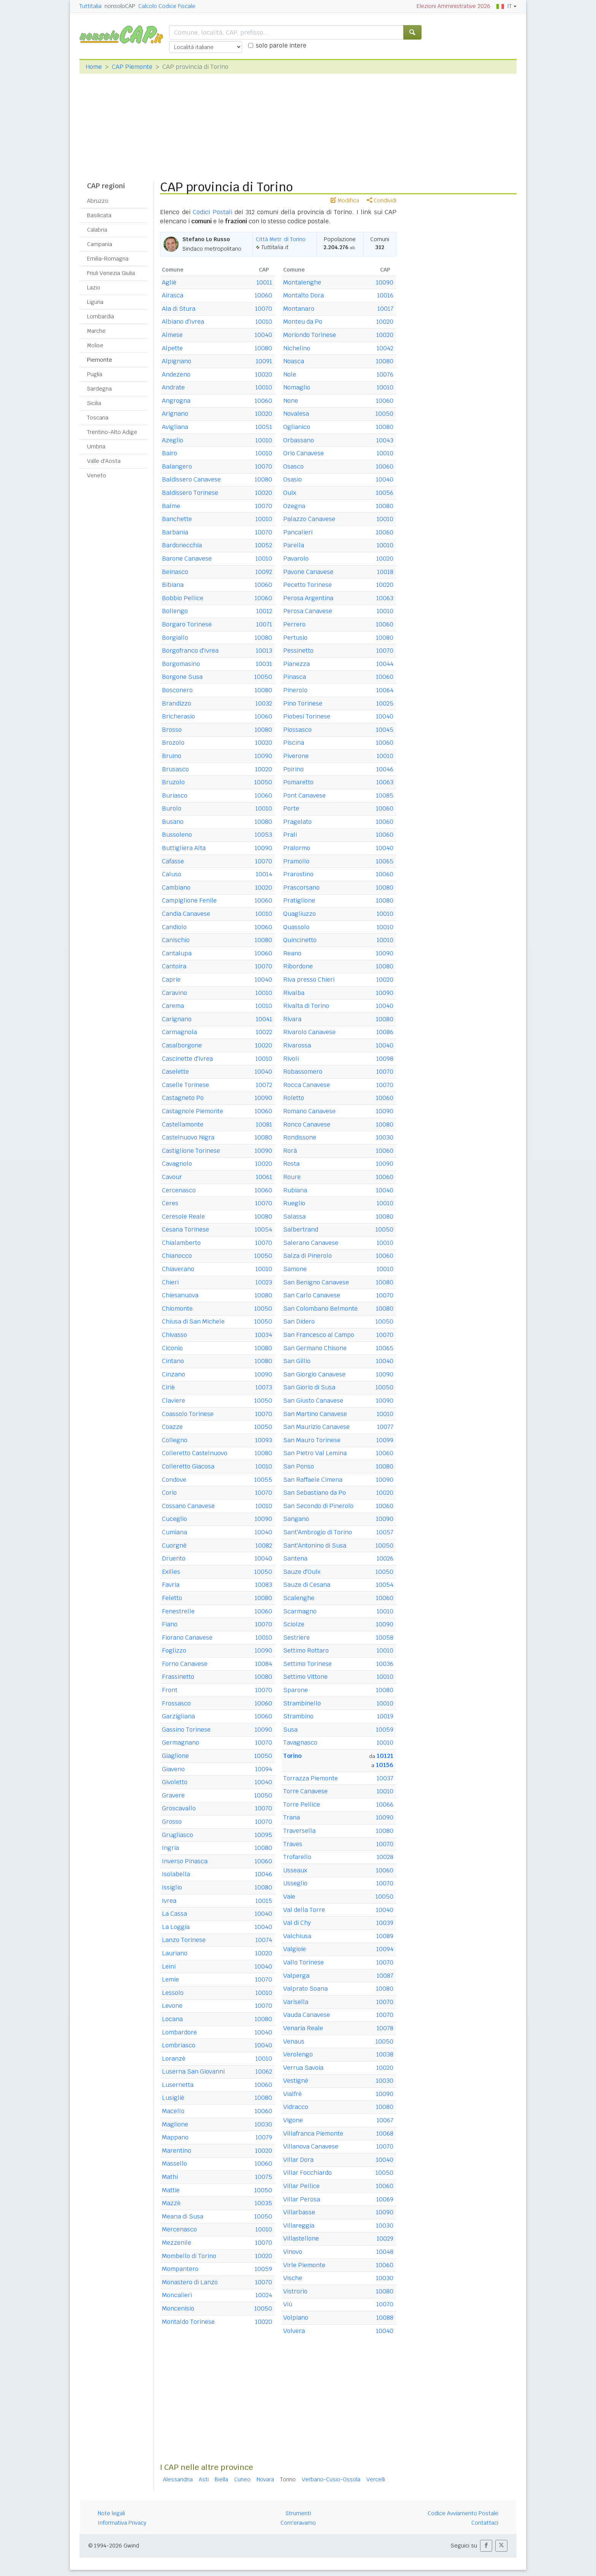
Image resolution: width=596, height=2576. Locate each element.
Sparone (295, 1690)
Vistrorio (295, 2291)
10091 (264, 361)
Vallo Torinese (303, 1962)
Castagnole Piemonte (192, 1111)
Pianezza (296, 664)
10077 (385, 1427)
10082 (263, 1545)
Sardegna (99, 388)
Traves (292, 1844)
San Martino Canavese (315, 1414)
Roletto (293, 1098)
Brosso (172, 730)
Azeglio (172, 440)
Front (170, 1690)
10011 (264, 282)
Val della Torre (304, 1910)
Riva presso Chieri (308, 980)
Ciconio (172, 1348)
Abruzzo (97, 200)
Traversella (299, 1831)
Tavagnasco (300, 1742)
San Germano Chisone (315, 1348)
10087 (385, 1976)
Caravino (174, 993)
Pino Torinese (302, 703)
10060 (263, 295)
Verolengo (298, 2054)
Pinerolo (295, 690)
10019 (385, 1716)
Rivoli (291, 1059)
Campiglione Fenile (189, 900)
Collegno (174, 1440)
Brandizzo (176, 703)
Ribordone (298, 966)
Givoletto (174, 1782)
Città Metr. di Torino (281, 239)
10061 (264, 1177)
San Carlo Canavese (311, 1295)
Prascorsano (301, 888)
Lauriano (174, 1953)
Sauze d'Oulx (301, 1572)
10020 (263, 374)
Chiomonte (177, 1309)
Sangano (296, 1519)
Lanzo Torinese (184, 1940)
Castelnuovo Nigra (188, 1137)
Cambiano (176, 888)
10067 (385, 2120)
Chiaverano (178, 1269)
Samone (295, 1269)
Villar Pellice (301, 2186)
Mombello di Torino (189, 2256)
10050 (263, 677)
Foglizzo (174, 1650)
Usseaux (295, 1870)
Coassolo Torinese (188, 1414)
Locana (172, 2019)
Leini (169, 1967)
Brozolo (173, 743)
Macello (173, 2111)
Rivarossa (297, 1045)
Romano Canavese (309, 1111)
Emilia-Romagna (107, 258)
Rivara (292, 1019)
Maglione (175, 2124)
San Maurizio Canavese (316, 1427)
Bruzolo (173, 782)
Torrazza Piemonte (310, 1778)
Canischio (176, 940)
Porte (291, 808)
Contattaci (484, 2522)
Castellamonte (182, 1124)
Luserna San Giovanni (193, 2071)
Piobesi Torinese (306, 716)
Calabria (97, 229)
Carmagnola (179, 1032)
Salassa (294, 1216)
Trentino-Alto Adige (112, 432)
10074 (263, 1940)
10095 (263, 1835)
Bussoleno (177, 835)
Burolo (171, 808)
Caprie (171, 980)
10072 (264, 1085)
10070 (263, 309)
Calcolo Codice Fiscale (166, 6)
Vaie (289, 1897)
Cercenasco (179, 1190)
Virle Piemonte (304, 2265)
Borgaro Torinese (187, 624)
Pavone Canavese (308, 572)
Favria (170, 1585)
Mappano (175, 2137)
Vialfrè (292, 2094)
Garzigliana (178, 1716)
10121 (385, 1756)
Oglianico (296, 427)
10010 (263, 322)
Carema (173, 1006)
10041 (264, 1019)
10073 (263, 1387)
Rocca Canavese (306, 1085)
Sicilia (94, 403)
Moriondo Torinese (309, 335)
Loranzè (173, 2059)
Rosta (291, 1164)
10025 (384, 703)
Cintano (173, 1361)
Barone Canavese (187, 559)
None (290, 401)
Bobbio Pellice (182, 598)
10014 (264, 874)
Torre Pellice (301, 1804)
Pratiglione (299, 900)
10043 (384, 440)
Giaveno (173, 1769)
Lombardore (179, 2032)
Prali (290, 835)
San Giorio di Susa (309, 1387)
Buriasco (174, 795)
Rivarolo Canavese (309, 1032)
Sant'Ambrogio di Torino (317, 1532)
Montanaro (298, 309)
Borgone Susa (182, 677)
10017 (385, 309)
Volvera (294, 2331)
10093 (263, 1440)
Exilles (171, 1572)
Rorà (290, 1151)
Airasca (172, 295)
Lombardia (100, 316)
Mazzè (171, 2203)
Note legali (111, 2513)
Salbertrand (300, 1229)
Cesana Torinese (185, 1229)
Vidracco (295, 2107)
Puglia (94, 374)
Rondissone (299, 1137)
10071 (264, 624)
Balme (171, 506)
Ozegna (294, 506)
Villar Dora (298, 2160)
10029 (385, 2238)
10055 (263, 1480)
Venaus (293, 2041)
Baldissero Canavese (191, 479)
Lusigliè (173, 2098)
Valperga (296, 1976)
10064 (384, 690)
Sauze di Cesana (306, 1585)
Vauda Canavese (306, 2015)
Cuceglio (174, 1519)
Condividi (381, 200)
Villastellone (301, 2238)
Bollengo (175, 611)
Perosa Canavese (307, 611)
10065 (384, 861)
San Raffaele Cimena (312, 1480)
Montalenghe (302, 282)
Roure (292, 1177)
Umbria (96, 446)
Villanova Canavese (310, 2146)
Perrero (294, 624)
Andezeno (176, 374)
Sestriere (296, 1638)
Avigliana (175, 427)
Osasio (292, 479)
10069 (384, 2199)
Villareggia (298, 2226)
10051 (263, 427)
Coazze (172, 1427)
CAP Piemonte (132, 67)
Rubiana (295, 1190)
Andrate (173, 387)
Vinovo (292, 2252)
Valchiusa (297, 1936)
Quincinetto (300, 940)
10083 (263, 1585)
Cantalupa (177, 953)
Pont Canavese (304, 795)
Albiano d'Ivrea (183, 322)
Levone (172, 2006)
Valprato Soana (305, 1989)
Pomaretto (298, 782)
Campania (99, 244)
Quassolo (296, 927)
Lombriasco (178, 2045)
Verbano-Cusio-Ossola (331, 2479)
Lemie (170, 1979)
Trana (291, 1817)
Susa (290, 1730)
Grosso (172, 1822)
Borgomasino (181, 664)
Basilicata (99, 215)
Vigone (293, 2120)
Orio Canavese (303, 453)
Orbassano (298, 440)
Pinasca (294, 677)
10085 (384, 795)
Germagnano (180, 1742)
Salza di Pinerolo (307, 1256)
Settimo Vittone (305, 1677)
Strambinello (302, 1703)
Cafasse (173, 861)
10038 (384, 2054)
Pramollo (296, 861)
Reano (292, 953)
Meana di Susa (182, 2216)
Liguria (95, 302)
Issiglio (172, 1887)
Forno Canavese (185, 1664)
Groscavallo (179, 1808)
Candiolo (174, 927)
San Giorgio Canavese (314, 1374)
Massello (174, 2164)
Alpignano (176, 361)
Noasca (293, 361)
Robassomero (302, 1072)
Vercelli (375, 2479)
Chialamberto (181, 1243)
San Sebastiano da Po (314, 1493)
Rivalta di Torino (306, 1006)
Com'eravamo (298, 2522)
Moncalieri (177, 2295)
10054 (263, 1229)
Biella (221, 2479)
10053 (263, 835)
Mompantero (180, 2269)
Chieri (170, 1282)
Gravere (173, 1795)
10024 (263, 2295)
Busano (173, 822)
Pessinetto (298, 651)
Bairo (169, 453)
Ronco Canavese (306, 1124)
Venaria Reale (303, 2028)
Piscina (293, 743)
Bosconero (177, 690)
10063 (384, 598)
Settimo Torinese (307, 1664)
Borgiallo (175, 638)
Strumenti (298, 2513)
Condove (174, 1480)
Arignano (175, 414)
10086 (384, 1032)
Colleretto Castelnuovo (194, 1453)
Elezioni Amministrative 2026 (453, 6)
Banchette (177, 519)
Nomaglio (296, 387)
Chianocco (177, 1256)
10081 (264, 1124)
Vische (292, 2278)
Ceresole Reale (183, 1216)
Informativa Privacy (122, 2522)
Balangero (177, 466)
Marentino (176, 2151)
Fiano (170, 1624)
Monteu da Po (302, 322)
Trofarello (297, 1857)
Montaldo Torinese (188, 2322)
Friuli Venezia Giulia (111, 273)
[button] (486, 2546)
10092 (263, 572)
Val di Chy (297, 1923)
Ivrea (169, 1901)
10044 (384, 664)
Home (94, 67)
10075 (263, 2177)
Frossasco (176, 1703)
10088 (384, 2318)
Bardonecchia (182, 545)
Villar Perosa (301, 2199)
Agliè (169, 282)
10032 (263, 703)
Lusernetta (177, 2085)
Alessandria (178, 2479)
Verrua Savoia (303, 2068)
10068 (384, 2133)
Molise (95, 345)
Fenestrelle (178, 1611)
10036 (384, 1664)
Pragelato (297, 822)
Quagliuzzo (299, 914)
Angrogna (176, 401)
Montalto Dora (303, 295)
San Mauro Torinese (312, 1440)
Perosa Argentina (308, 598)
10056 (384, 493)
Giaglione (175, 1756)
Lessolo (173, 1993)
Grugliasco (177, 1835)
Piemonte (99, 359)
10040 (263, 335)
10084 (263, 1664)
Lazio (93, 287)
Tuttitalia (90, 6)
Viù (287, 2304)
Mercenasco (179, 2229)
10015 (263, 1901)
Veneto (96, 475)
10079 (263, 2137)
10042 (385, 348)
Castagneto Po (183, 1098)
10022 (264, 1032)
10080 (263, 348)
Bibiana (173, 585)
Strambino (298, 1716)
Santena (295, 1558)
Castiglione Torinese (191, 1151)
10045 (384, 730)
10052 (263, 545)
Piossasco (297, 730)
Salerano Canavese (310, 1243)
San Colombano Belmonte (320, 1309)
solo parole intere (281, 45)
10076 (385, 374)
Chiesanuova (180, 1295)
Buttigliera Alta (184, 848)
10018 (385, 572)
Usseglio (295, 1883)
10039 (384, 1923)
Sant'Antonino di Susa (314, 1545)
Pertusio (295, 638)
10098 (384, 1059)
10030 (263, 2124)
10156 (384, 1765)
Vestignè (295, 2081)
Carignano (177, 1019)
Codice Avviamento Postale (463, 2513)
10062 (263, 2071)
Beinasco (175, 572)
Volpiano (295, 2318)
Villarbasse (299, 2212)
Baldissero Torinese (190, 493)
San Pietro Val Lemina (315, 1453)
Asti (204, 2479)
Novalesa (296, 414)
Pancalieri (297, 532)
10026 (385, 1558)
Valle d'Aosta (103, 461)
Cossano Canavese (188, 1506)
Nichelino (296, 348)
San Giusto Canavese (313, 1401)
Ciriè (168, 1387)
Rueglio (294, 1203)
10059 (263, 2269)
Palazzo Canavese (309, 519)
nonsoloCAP (120, 6)
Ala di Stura (178, 309)
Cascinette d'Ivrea (187, 1059)
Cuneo (242, 2479)
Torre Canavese (305, 1791)
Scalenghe (298, 1598)
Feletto (172, 1598)
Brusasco (175, 769)
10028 (385, 1857)
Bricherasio (178, 716)
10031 (264, 664)
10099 (384, 1440)
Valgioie (294, 1949)
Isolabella (176, 1874)
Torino (292, 1756)
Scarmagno (300, 1611)
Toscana (97, 417)
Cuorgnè (174, 1545)
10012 (264, 611)
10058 (384, 1638)
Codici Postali (212, 212)
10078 (385, 2028)
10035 (263, 2203)
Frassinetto (178, 1677)
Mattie (171, 2190)
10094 (263, 1769)
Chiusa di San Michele (193, 1321)
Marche (96, 330)
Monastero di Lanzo (190, 2282)
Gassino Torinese (186, 1730)
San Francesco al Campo (318, 1335)
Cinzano (173, 1374)
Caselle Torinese (185, 1085)
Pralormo (296, 848)
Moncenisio (178, 2308)
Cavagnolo (177, 1164)
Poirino (293, 769)
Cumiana (174, 1532)
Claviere (173, 1401)
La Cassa (174, 1914)
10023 (263, 1282)
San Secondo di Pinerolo (318, 1506)
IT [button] (504, 6)
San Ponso (298, 1466)
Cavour (172, 1177)
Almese (172, 335)
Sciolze (293, 1624)
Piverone (296, 756)
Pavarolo (296, 559)
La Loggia (176, 1927)
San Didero (299, 1321)
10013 (264, 651)
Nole (289, 374)
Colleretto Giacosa (188, 1466)
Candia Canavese (186, 914)
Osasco (293, 466)
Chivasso (174, 1335)
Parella (293, 545)
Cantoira (174, 966)
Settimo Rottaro (306, 1650)
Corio (169, 1493)
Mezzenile (176, 2243)
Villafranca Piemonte (313, 2133)
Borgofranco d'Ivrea (190, 651)
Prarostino (298, 874)
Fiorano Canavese (187, 1638)
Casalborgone (182, 1045)
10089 (384, 1936)
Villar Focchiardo (307, 2173)
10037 (385, 1778)
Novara (265, 2479)
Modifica (345, 200)
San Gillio (297, 1361)
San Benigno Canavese (316, 1282)
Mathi (170, 2177)
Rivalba (293, 993)
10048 (384, 2252)
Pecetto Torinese (307, 585)
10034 (263, 1335)
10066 (384, 1804)
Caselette (175, 1072)
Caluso (171, 874)
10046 (263, 1874)
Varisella (295, 2002)
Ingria (170, 1848)
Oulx (289, 493)
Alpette (172, 348)
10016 (385, 295)
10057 (384, 1532)
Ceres (170, 1203)
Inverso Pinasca (185, 1861)
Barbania (175, 532)
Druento (173, 1558)
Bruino (171, 756)
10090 (263, 756)
